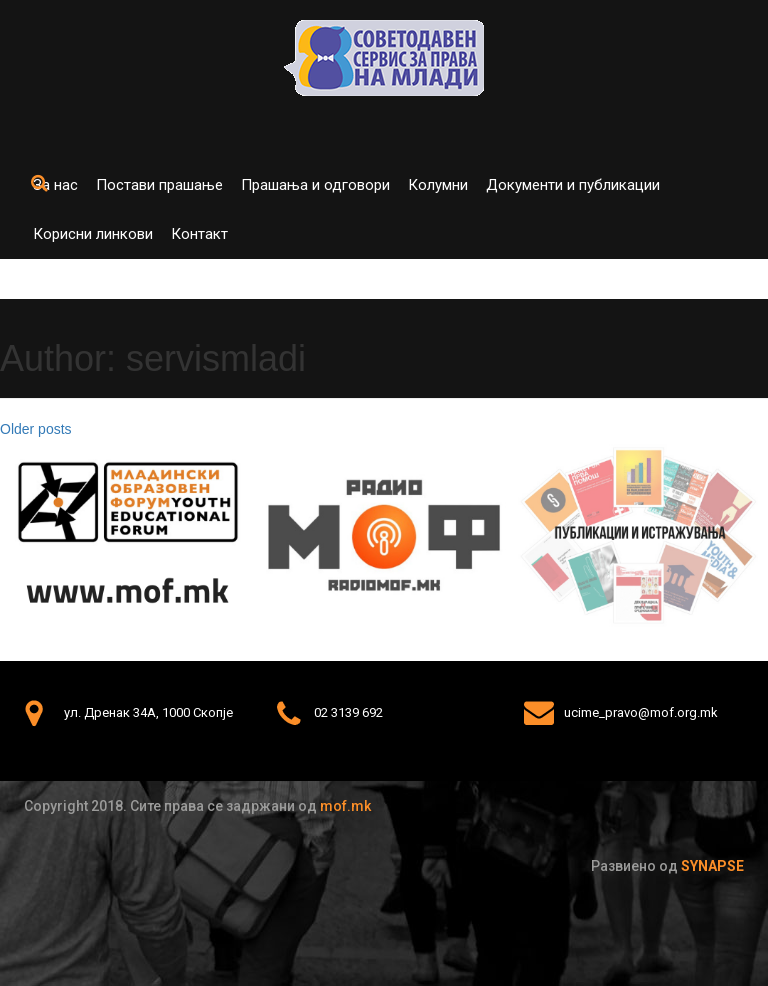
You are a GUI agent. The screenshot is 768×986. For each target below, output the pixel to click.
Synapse (712, 866)
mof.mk (345, 806)
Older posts (36, 429)
